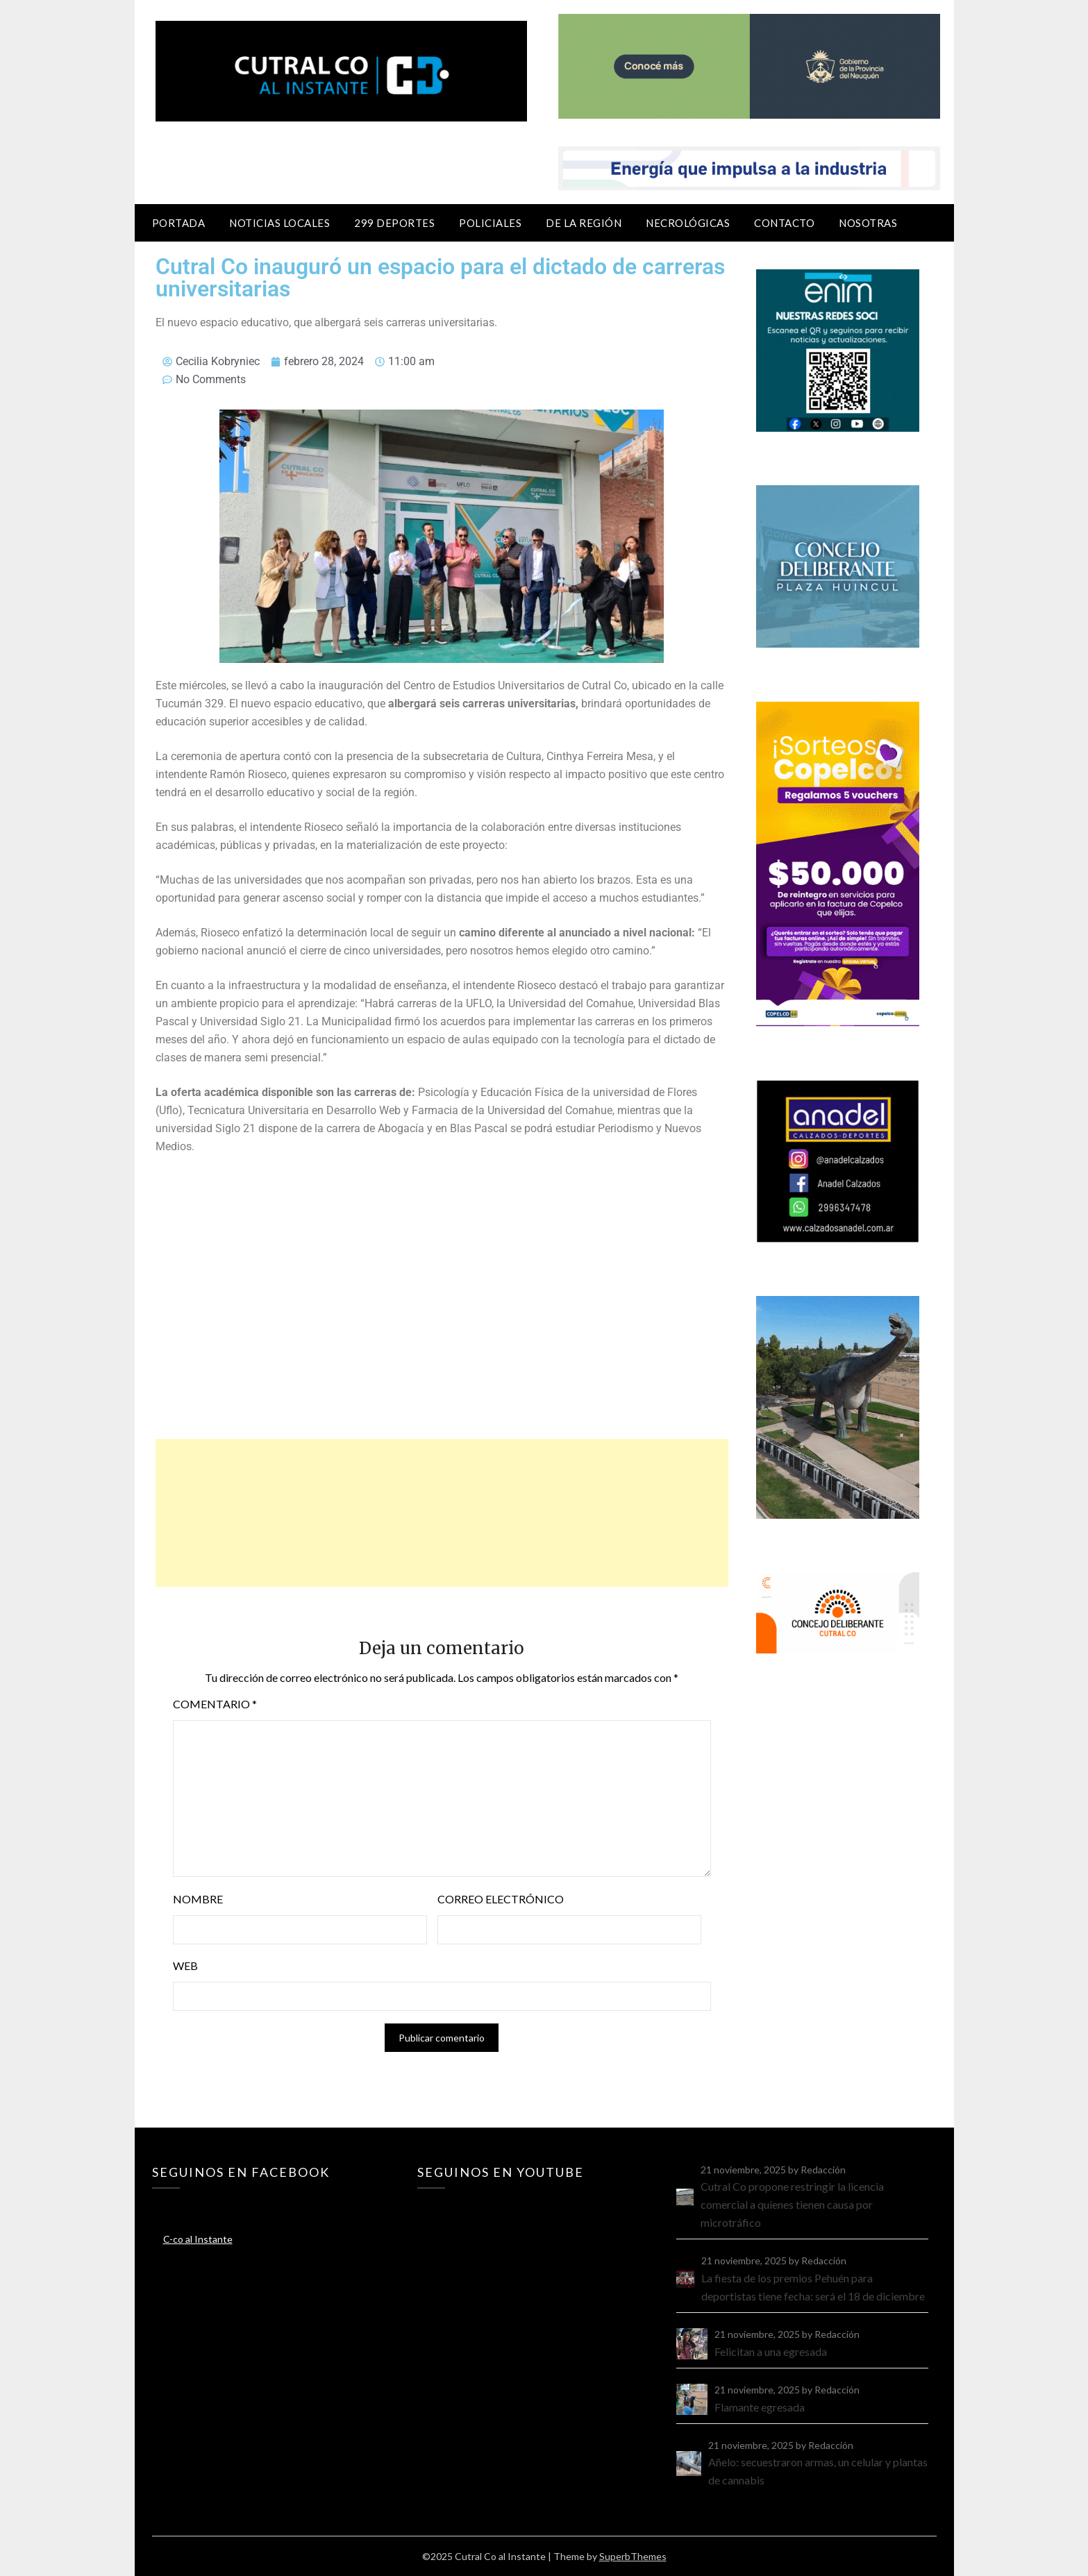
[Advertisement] (442, 1513)
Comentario (215, 1703)
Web (185, 1965)
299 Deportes (394, 223)
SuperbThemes (633, 2556)
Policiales (490, 223)
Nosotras (868, 223)
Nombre (198, 1898)
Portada (179, 223)
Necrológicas (688, 223)
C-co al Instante (198, 2239)
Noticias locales (279, 223)
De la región (583, 223)
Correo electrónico (500, 1898)
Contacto (784, 223)
